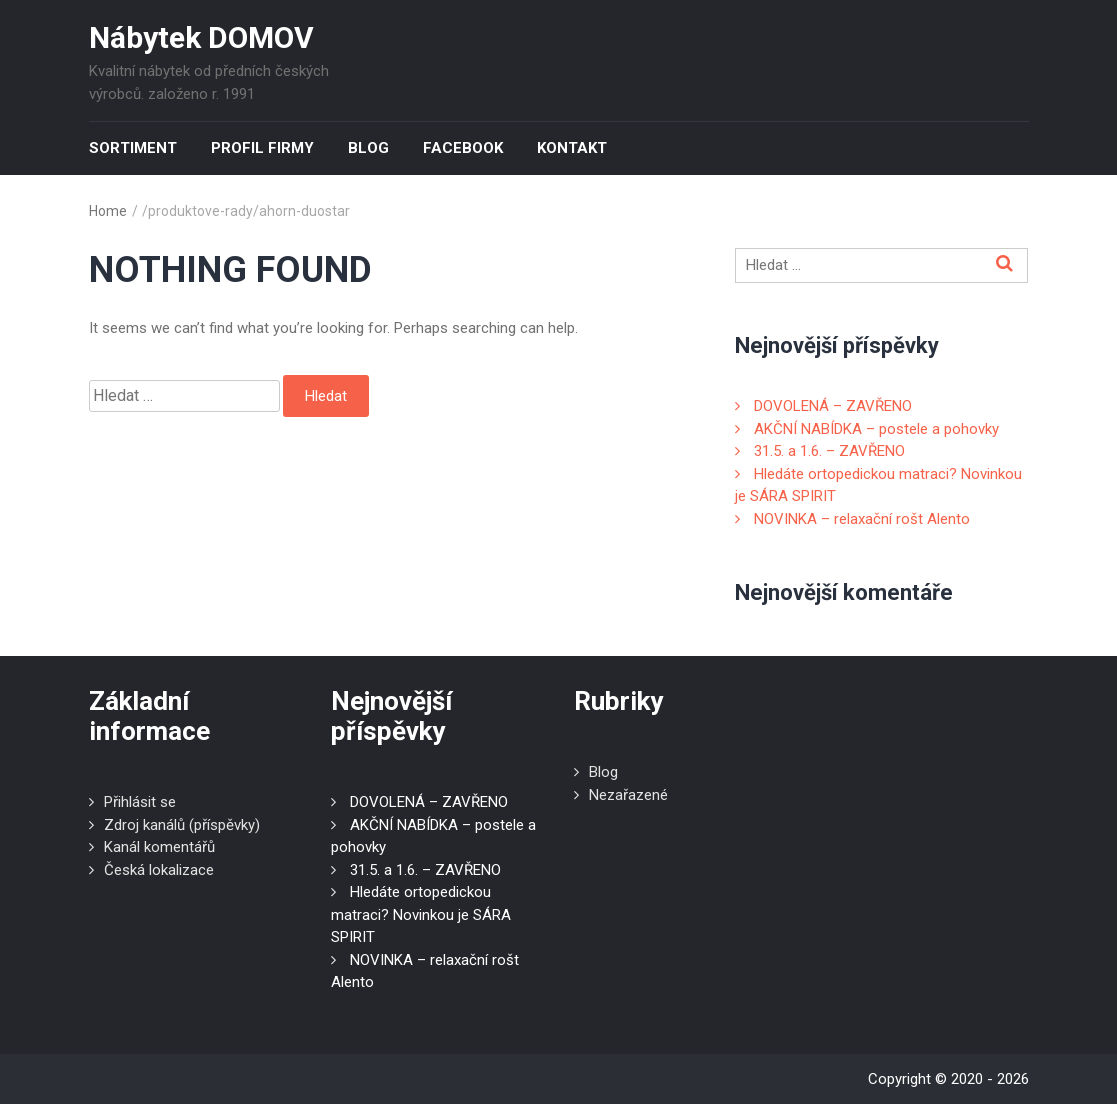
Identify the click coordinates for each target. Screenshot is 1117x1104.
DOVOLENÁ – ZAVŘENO (833, 406)
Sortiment (133, 148)
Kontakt (572, 148)
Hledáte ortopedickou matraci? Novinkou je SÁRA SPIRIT (421, 914)
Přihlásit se (140, 802)
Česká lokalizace (159, 870)
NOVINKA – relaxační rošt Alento (862, 519)
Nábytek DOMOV (201, 37)
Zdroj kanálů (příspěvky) (182, 825)
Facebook (463, 148)
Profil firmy (262, 148)
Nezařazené (628, 795)
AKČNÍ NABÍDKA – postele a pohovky (876, 429)
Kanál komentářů (159, 847)
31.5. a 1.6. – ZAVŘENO (829, 451)
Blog (368, 148)
